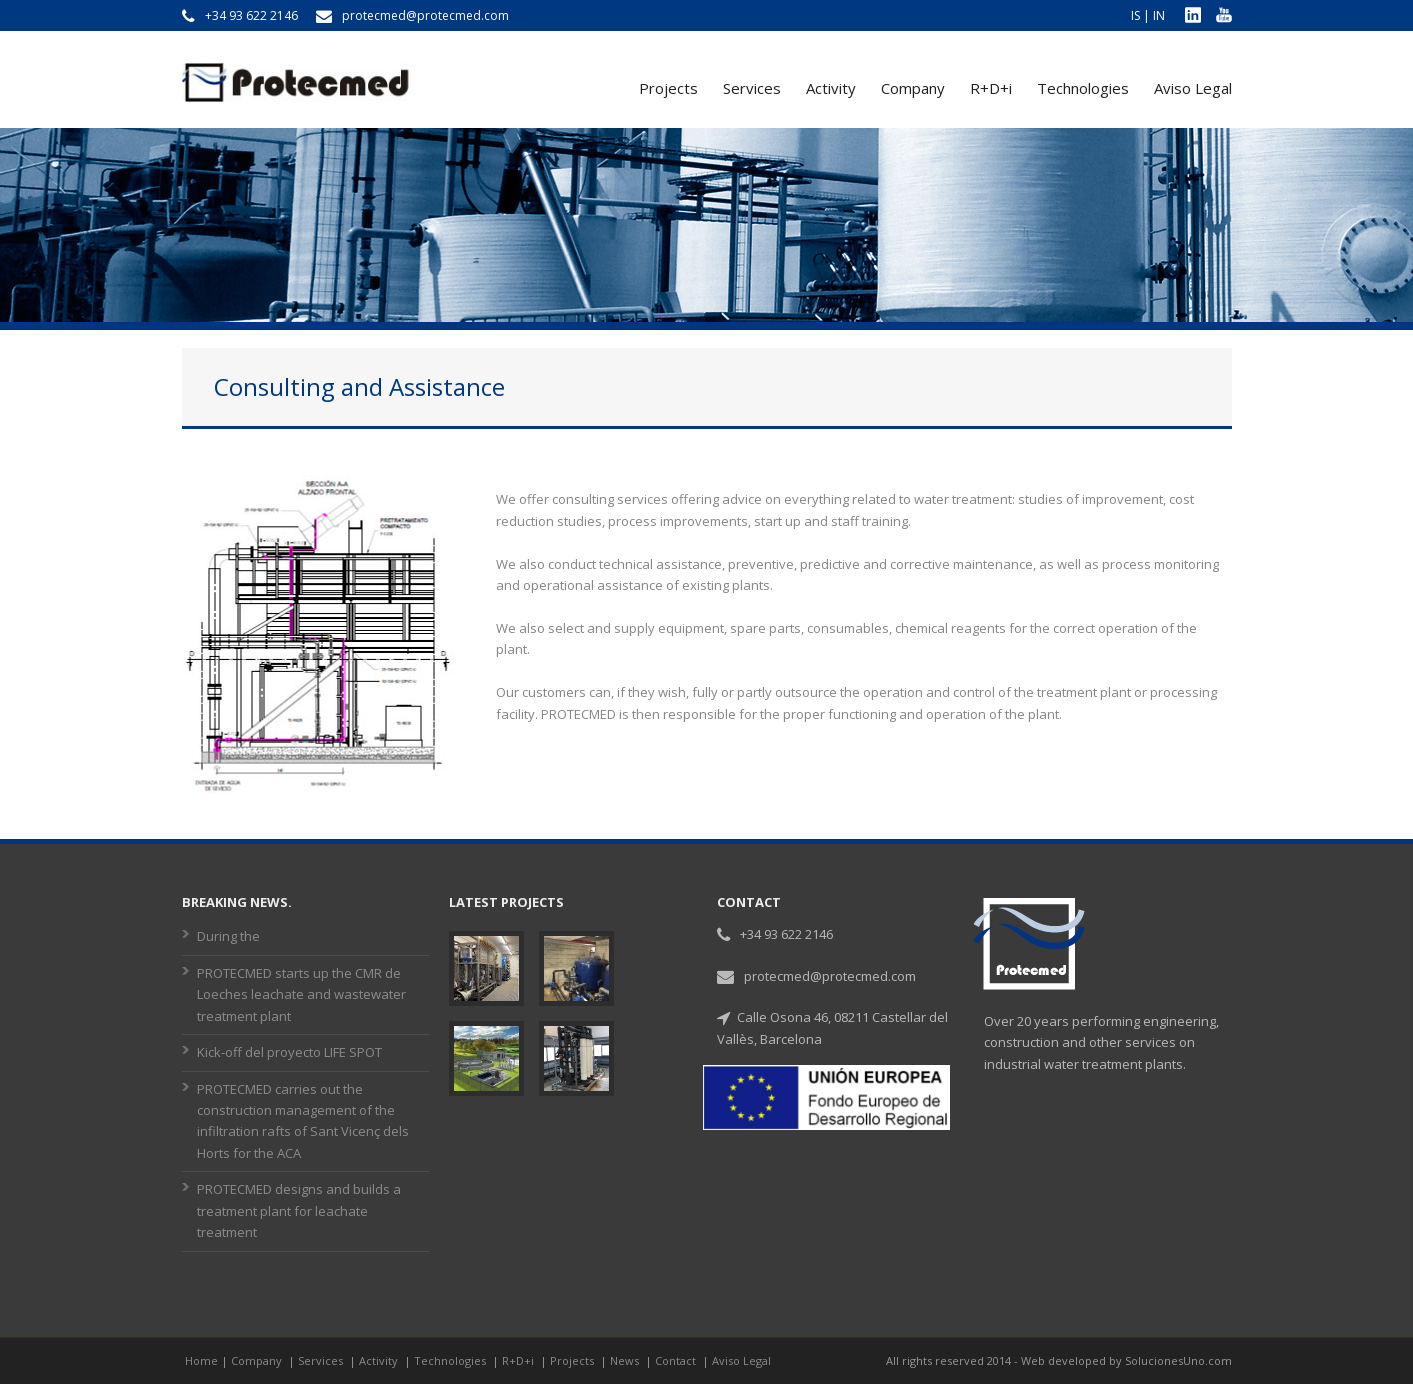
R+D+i (991, 88)
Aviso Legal (1193, 88)
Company (913, 88)
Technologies (1083, 88)
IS (1135, 15)
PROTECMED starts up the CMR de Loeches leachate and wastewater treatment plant (301, 994)
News (626, 1360)
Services (752, 88)
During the (228, 936)
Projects (668, 88)
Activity (831, 88)
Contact (677, 1360)
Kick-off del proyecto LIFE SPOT (289, 1052)
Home (201, 1360)
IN (1159, 15)
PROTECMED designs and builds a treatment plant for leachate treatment (299, 1210)
